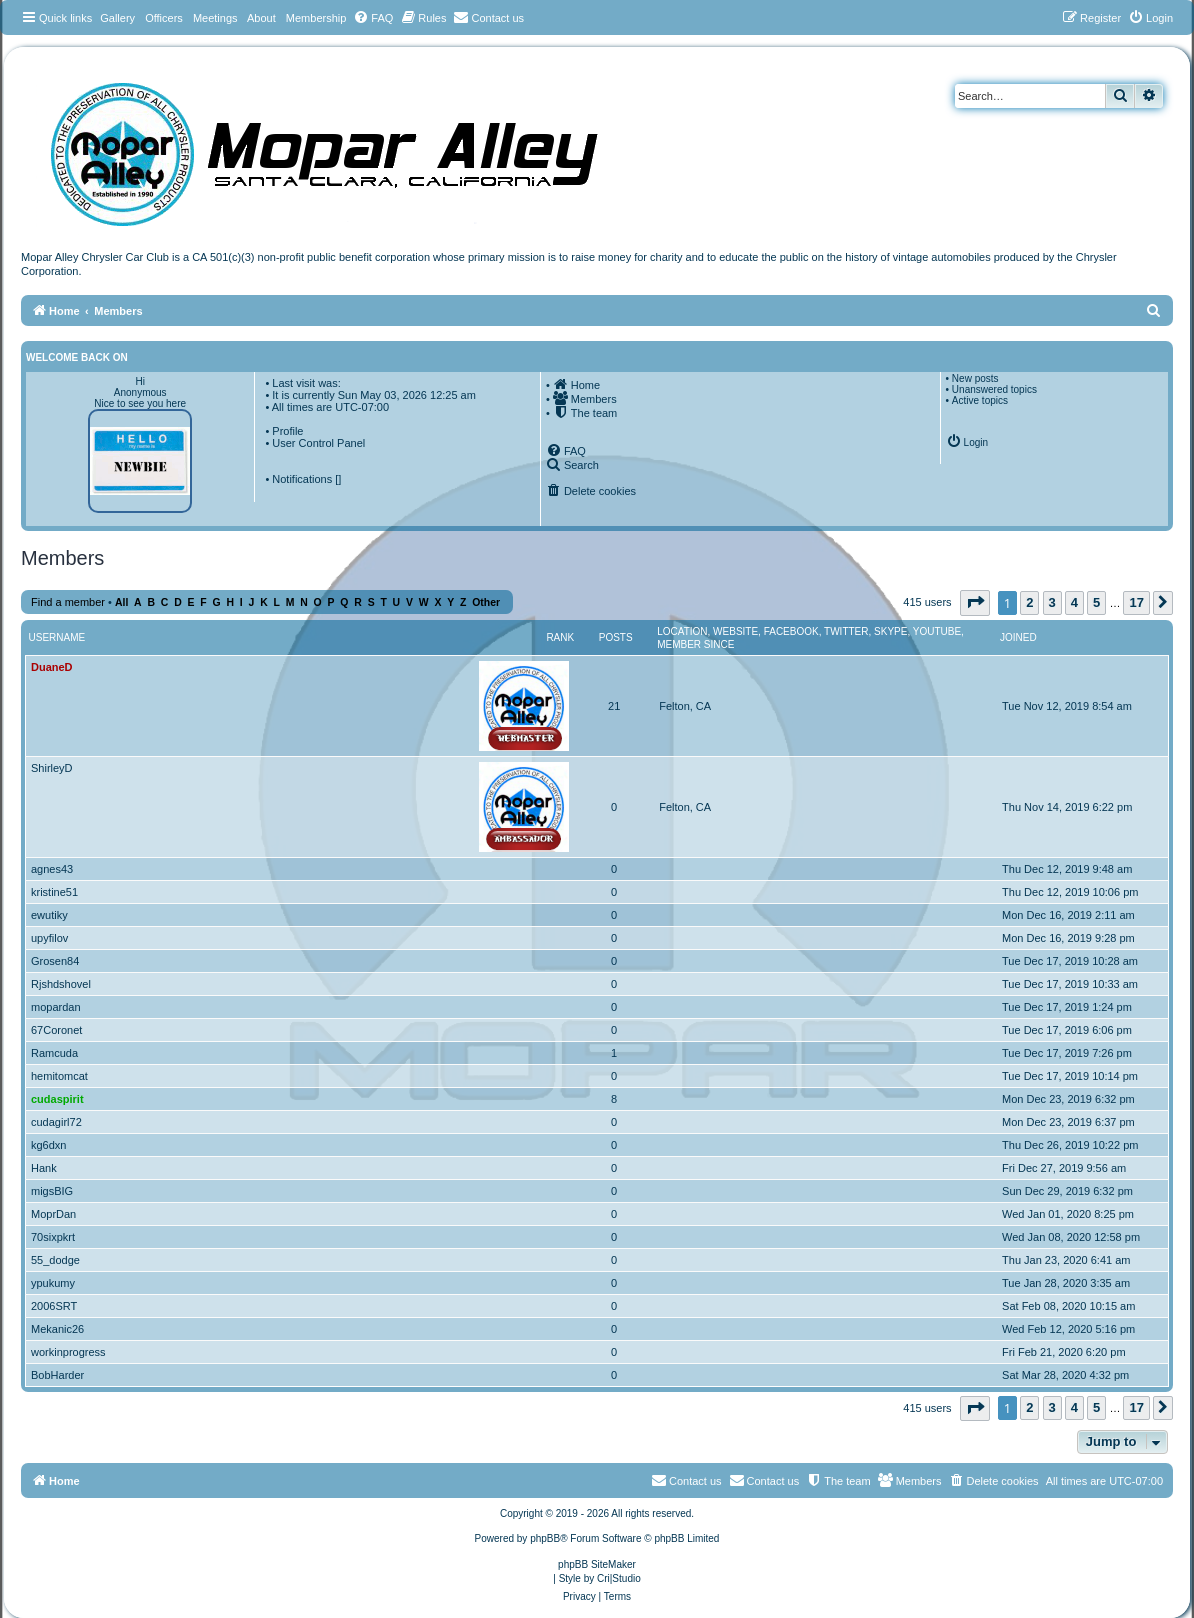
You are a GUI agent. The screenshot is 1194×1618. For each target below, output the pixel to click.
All (121, 602)
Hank (44, 1168)
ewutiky (49, 915)
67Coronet (56, 1030)
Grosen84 (55, 961)
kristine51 (54, 892)
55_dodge (55, 1260)
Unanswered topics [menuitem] (994, 389)
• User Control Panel (315, 443)
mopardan (56, 1007)
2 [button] (1029, 602)
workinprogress (68, 1352)
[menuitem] (373, 18)
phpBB (545, 1538)
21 (614, 706)
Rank (560, 637)
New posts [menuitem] (975, 378)
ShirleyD (52, 768)
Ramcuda (54, 1053)
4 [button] (1074, 602)
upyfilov (49, 938)
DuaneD (52, 667)
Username (57, 637)
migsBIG (52, 1191)
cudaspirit (57, 1099)
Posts (616, 637)
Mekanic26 (57, 1329)
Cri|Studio (619, 1578)
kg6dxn (48, 1145)
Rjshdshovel (61, 984)
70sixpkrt (53, 1237)
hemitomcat (59, 1076)
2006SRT (54, 1306)
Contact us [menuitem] (764, 1480)
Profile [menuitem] (287, 431)
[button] (975, 602)
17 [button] (1136, 602)
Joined (1018, 637)
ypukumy (53, 1283)
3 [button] (1052, 602)
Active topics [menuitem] (980, 400)
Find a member (68, 602)
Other (486, 602)
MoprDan (53, 1214)
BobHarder (57, 1375)
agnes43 (52, 869)
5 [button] (1096, 602)
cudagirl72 (56, 1122)
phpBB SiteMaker (597, 1564)
